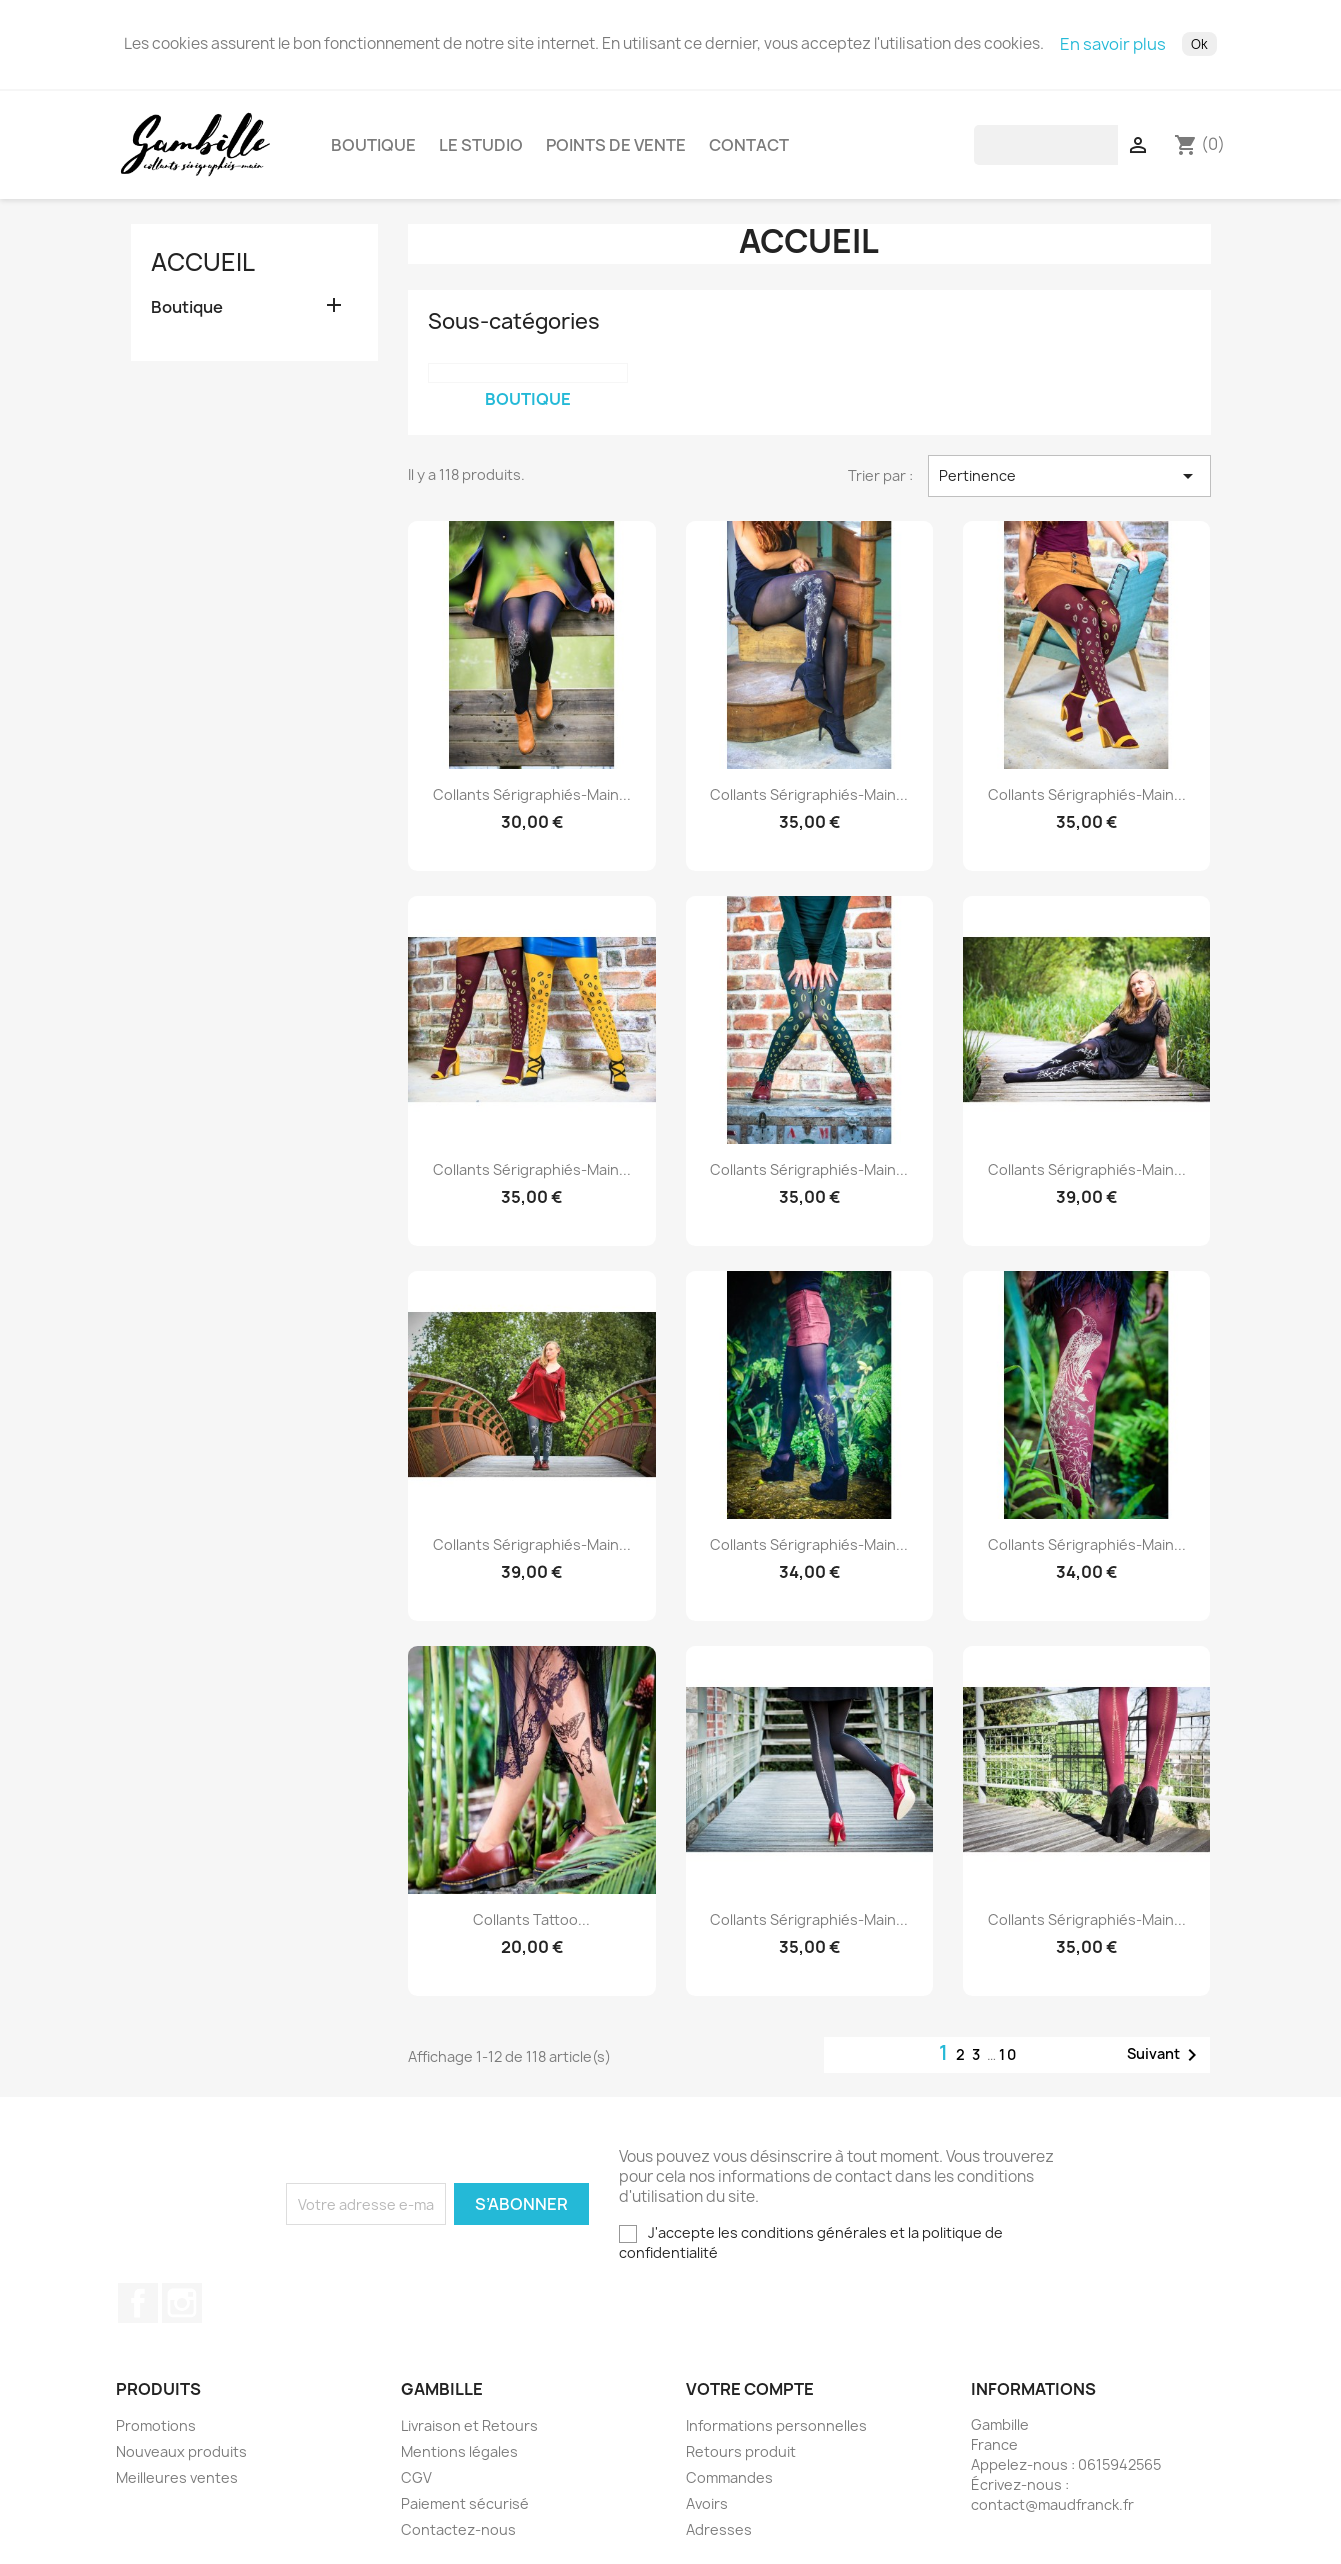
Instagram (182, 2311)
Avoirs (707, 2511)
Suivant (1165, 2063)
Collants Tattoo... (531, 1927)
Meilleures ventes (177, 2485)
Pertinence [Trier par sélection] (1069, 484)
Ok (1199, 44)
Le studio (481, 149)
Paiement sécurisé (465, 2511)
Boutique (373, 149)
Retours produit (741, 2459)
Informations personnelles (776, 2433)
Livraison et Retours (469, 2433)
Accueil (203, 270)
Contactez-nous (458, 2537)
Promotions (156, 2433)
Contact (749, 149)
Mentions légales (459, 2459)
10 (1008, 2062)
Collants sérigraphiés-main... (532, 802)
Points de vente (616, 149)
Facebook (138, 2311)
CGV (416, 2485)
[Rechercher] (1101, 149)
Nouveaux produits (181, 2459)
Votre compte (750, 2397)
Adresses (719, 2537)
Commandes (729, 2485)
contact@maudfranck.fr (1052, 2512)
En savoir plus (1113, 44)
